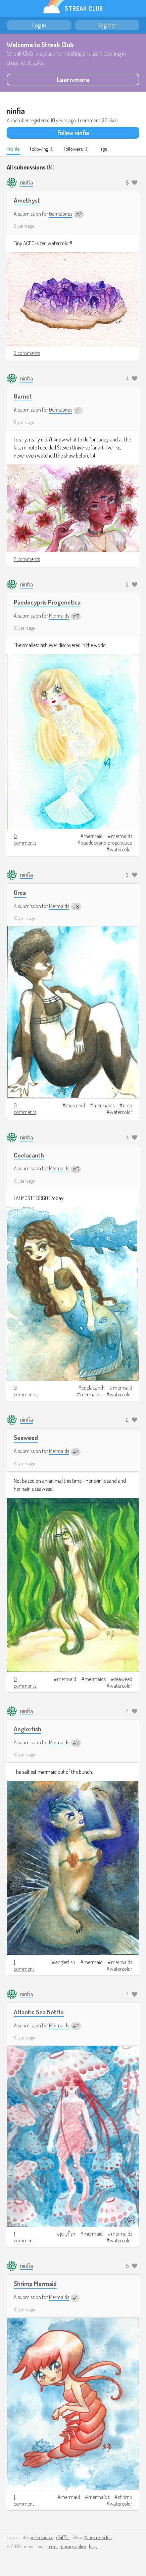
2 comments (27, 559)
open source (42, 2537)
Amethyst (27, 200)
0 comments (25, 839)
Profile (13, 149)
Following (39, 149)
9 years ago (24, 226)
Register (106, 25)
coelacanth (93, 1387)
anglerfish (65, 1962)
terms (53, 2546)
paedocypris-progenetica (106, 842)
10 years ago (24, 628)
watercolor (121, 849)
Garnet (23, 396)
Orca (20, 892)
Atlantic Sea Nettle (39, 2012)
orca (127, 1105)
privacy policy (73, 2546)
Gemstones (60, 213)
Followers (73, 149)
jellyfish (67, 2233)
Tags (103, 149)
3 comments (27, 353)
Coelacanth (29, 1155)
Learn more (73, 79)
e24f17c (62, 2537)
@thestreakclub (98, 2537)
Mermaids (59, 615)
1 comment (24, 1965)
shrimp (125, 2497)
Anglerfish (27, 1729)
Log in (39, 25)
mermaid (93, 836)
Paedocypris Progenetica (47, 602)
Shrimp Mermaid (35, 2283)
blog (93, 2546)
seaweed (123, 1679)
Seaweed (26, 1437)
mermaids (121, 836)
